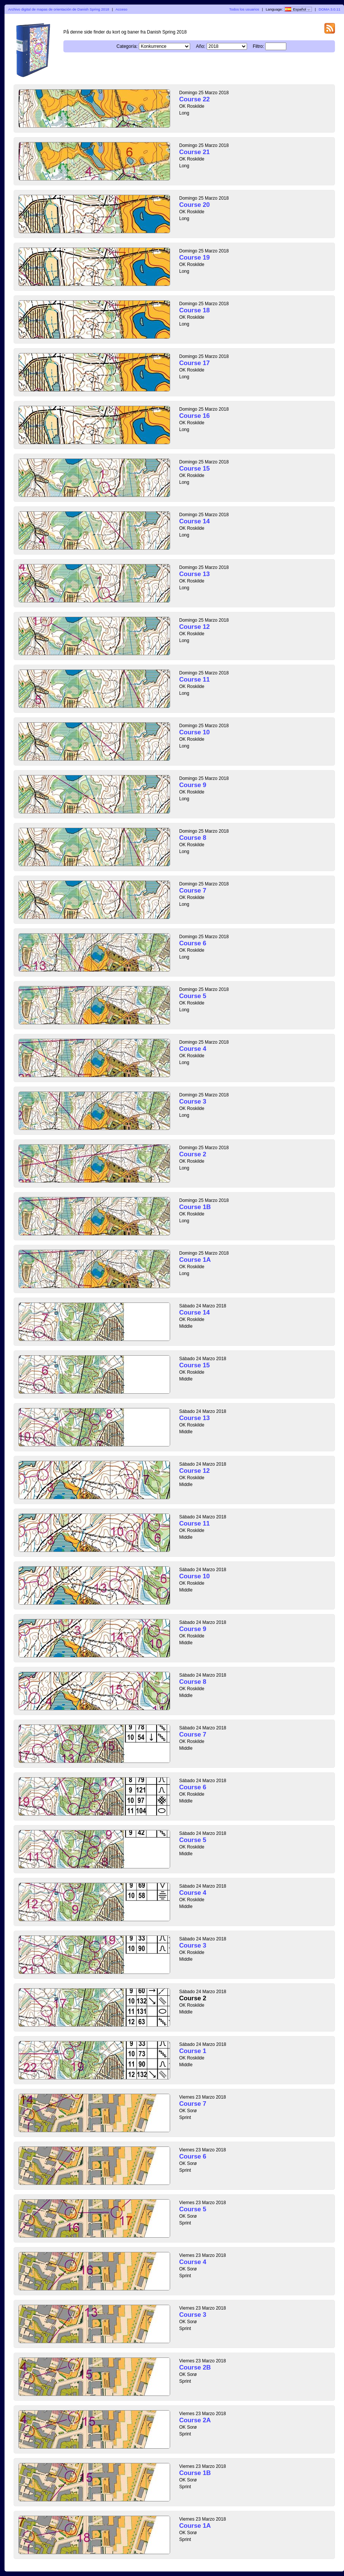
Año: (201, 46)
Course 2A (195, 2420)
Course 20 (194, 204)
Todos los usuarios (244, 9)
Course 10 (194, 732)
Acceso (121, 9)
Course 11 (194, 679)
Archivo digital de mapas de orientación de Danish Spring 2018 (58, 9)
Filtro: (258, 46)
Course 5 (192, 996)
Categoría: (127, 46)
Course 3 (192, 1101)
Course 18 (194, 310)
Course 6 (192, 943)
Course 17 (194, 363)
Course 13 (194, 574)
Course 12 (194, 626)
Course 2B (195, 2367)
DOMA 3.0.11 (330, 9)
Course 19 (194, 257)
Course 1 (192, 2051)
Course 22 (194, 99)
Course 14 (194, 521)
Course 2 (192, 1154)
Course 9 (192, 785)
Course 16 (194, 415)
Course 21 (194, 152)
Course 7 (192, 890)
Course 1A (195, 1259)
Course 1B (195, 1207)
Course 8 (192, 837)
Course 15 (194, 468)
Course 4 (192, 1048)
